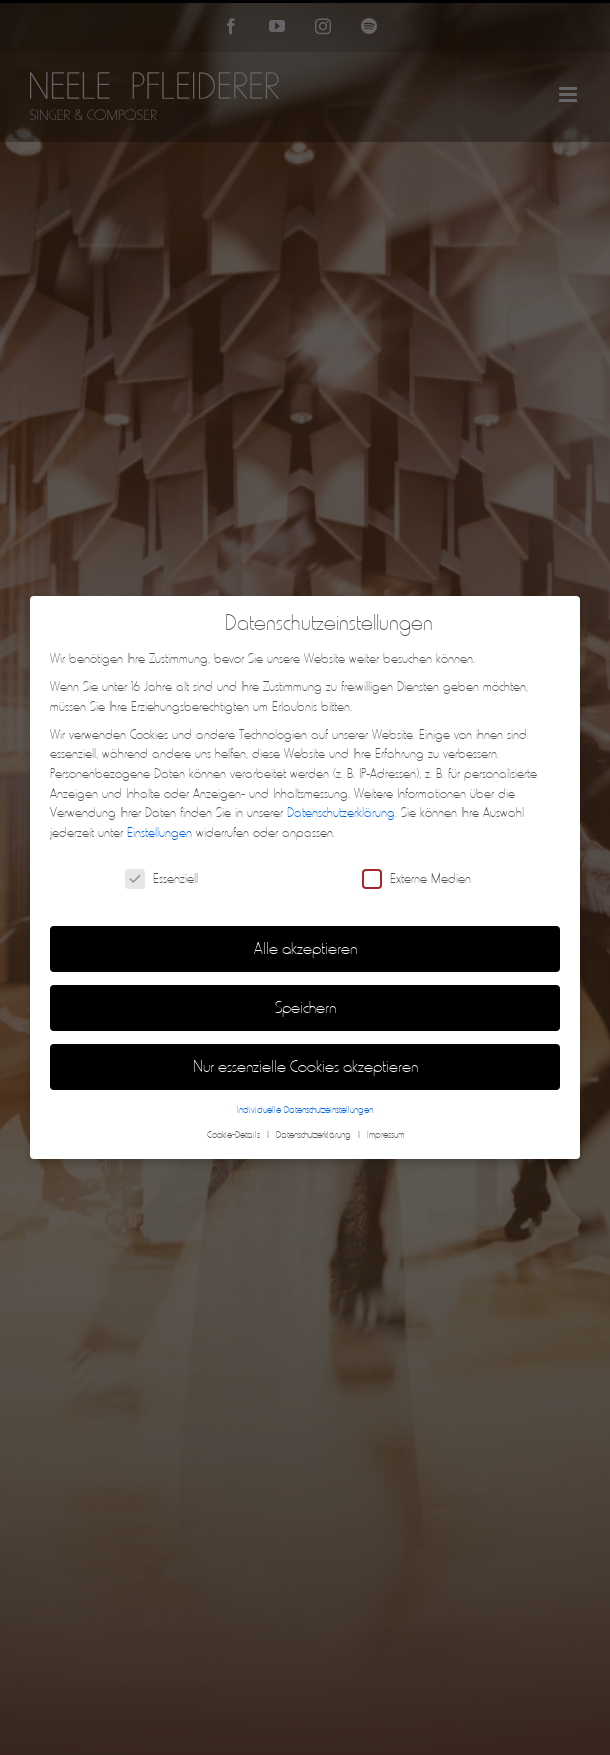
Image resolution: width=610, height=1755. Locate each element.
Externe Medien (416, 878)
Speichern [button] (305, 1007)
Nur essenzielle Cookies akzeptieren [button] (305, 1066)
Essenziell (161, 878)
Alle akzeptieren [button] (305, 948)
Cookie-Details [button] (235, 1135)
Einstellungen (159, 832)
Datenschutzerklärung (341, 812)
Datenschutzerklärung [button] (315, 1135)
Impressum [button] (385, 1135)
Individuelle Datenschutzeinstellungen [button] (305, 1110)
